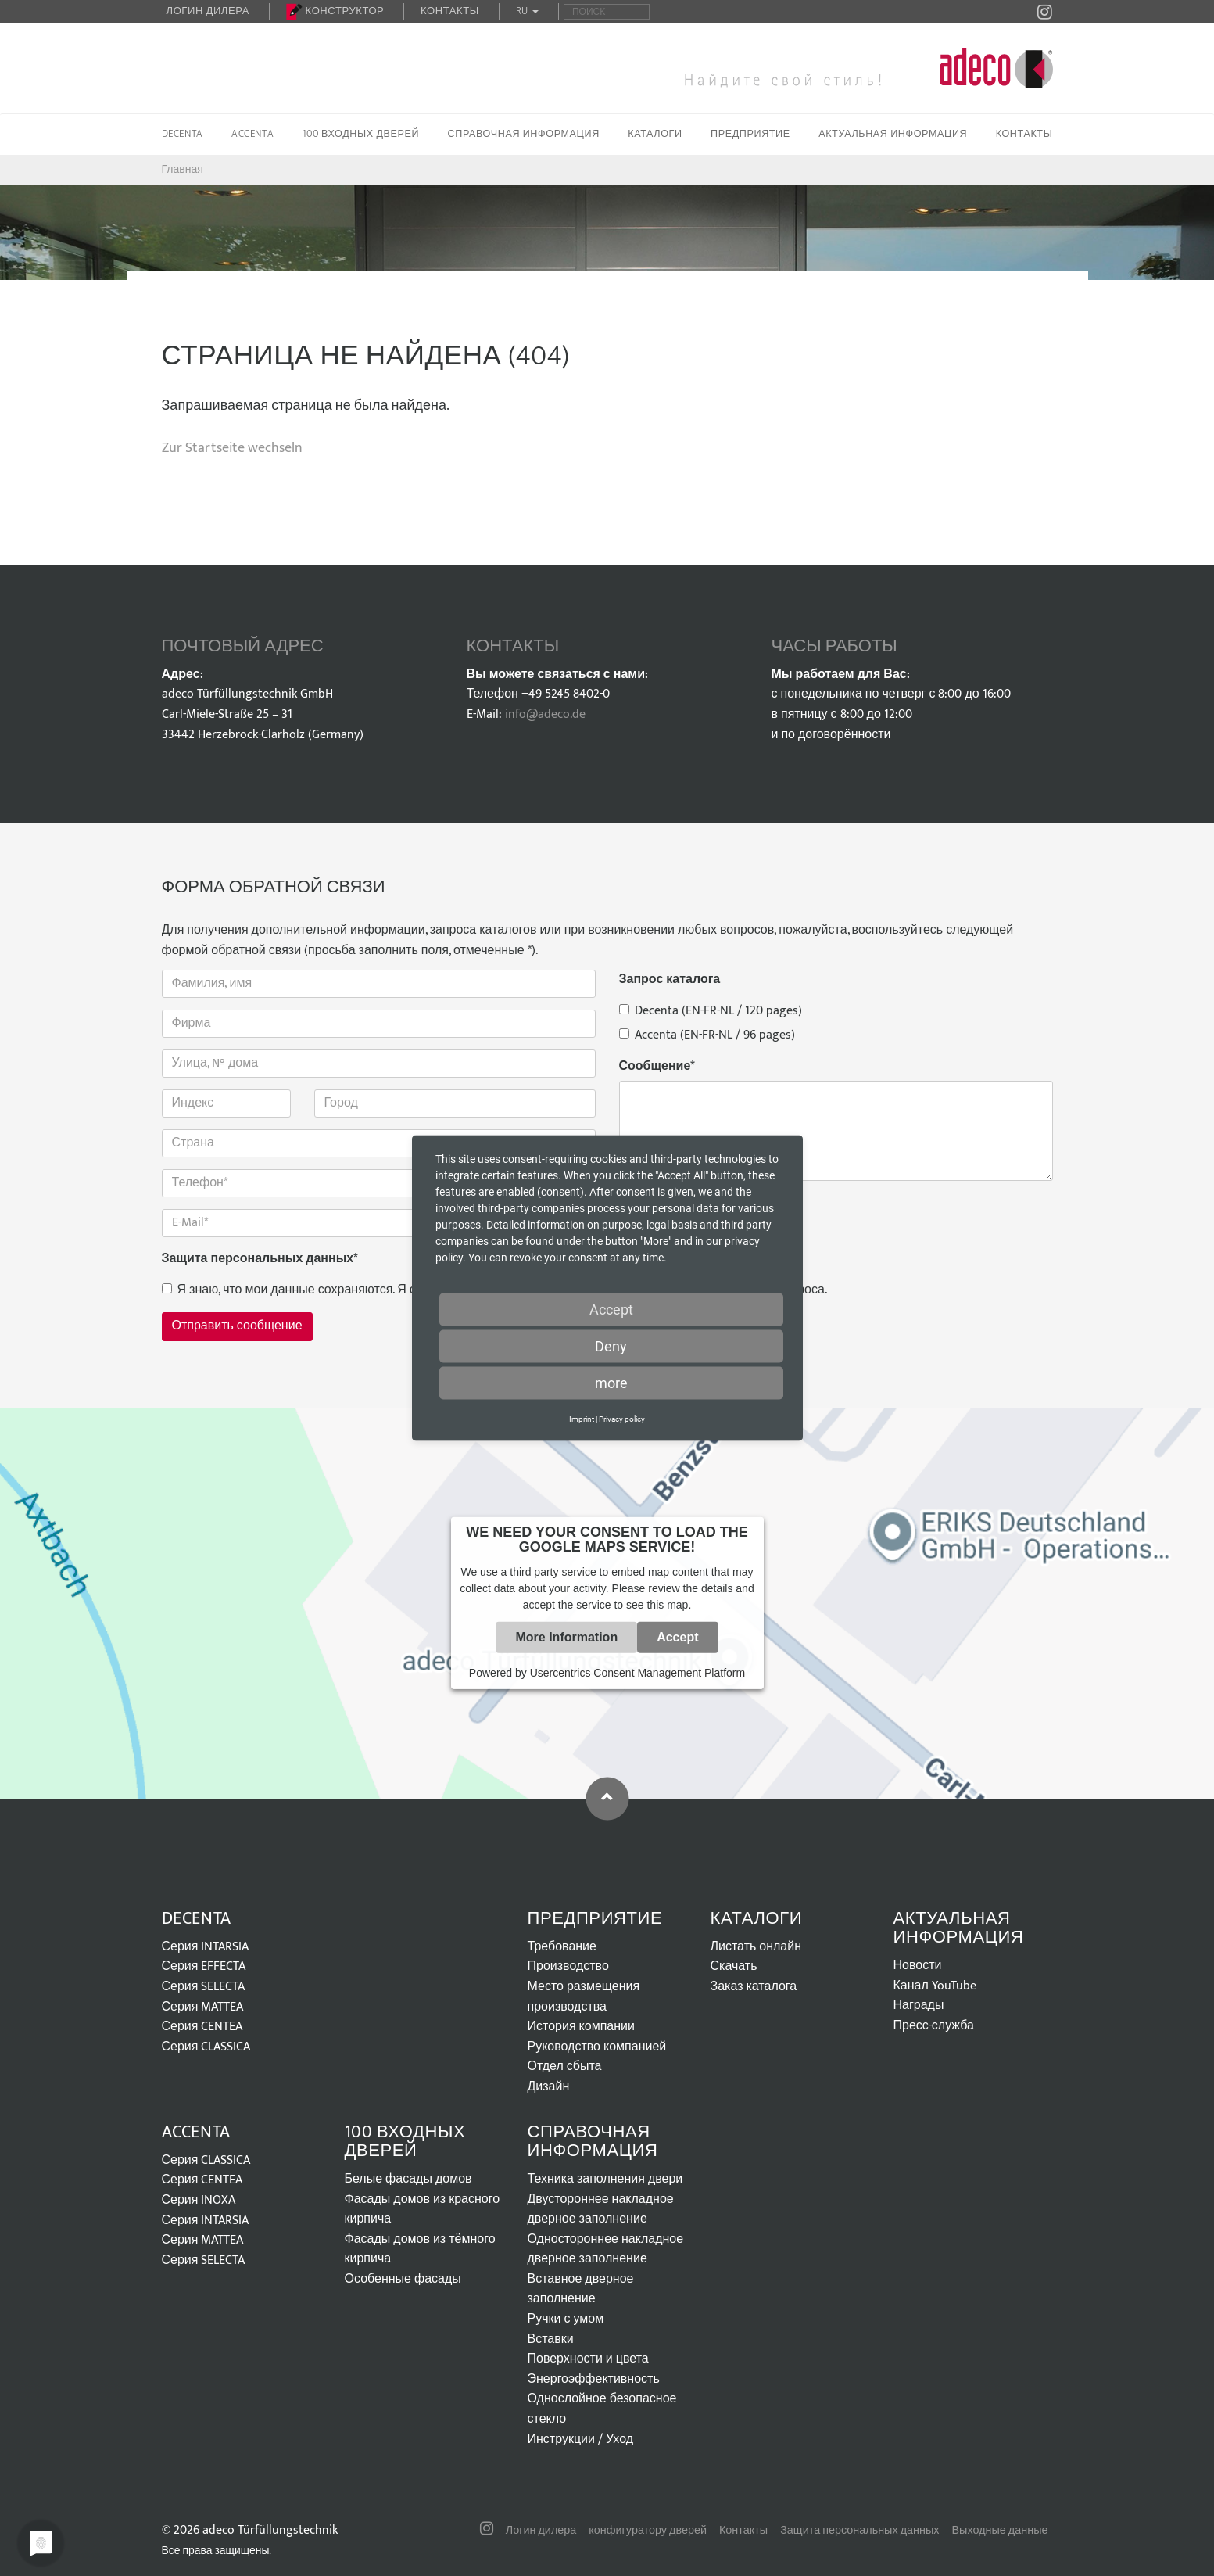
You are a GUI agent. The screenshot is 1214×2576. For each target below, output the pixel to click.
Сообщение (657, 1067)
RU (527, 11)
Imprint (581, 1419)
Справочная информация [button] (524, 134)
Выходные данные (1000, 2530)
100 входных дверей (405, 2141)
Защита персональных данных (260, 1259)
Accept (677, 1637)
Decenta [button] (182, 134)
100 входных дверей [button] (361, 134)
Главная (182, 169)
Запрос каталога (670, 980)
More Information (566, 1637)
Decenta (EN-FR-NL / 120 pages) (710, 1011)
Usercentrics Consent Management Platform (637, 1673)
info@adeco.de (545, 714)
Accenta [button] (252, 134)
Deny (611, 1346)
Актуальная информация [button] (892, 134)
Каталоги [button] (655, 134)
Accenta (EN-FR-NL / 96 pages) (707, 1035)
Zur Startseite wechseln (232, 448)
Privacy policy (622, 1419)
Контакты (450, 11)
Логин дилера (208, 11)
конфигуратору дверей (648, 2530)
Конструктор (335, 11)
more (611, 1383)
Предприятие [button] (750, 134)
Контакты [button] (1024, 134)
